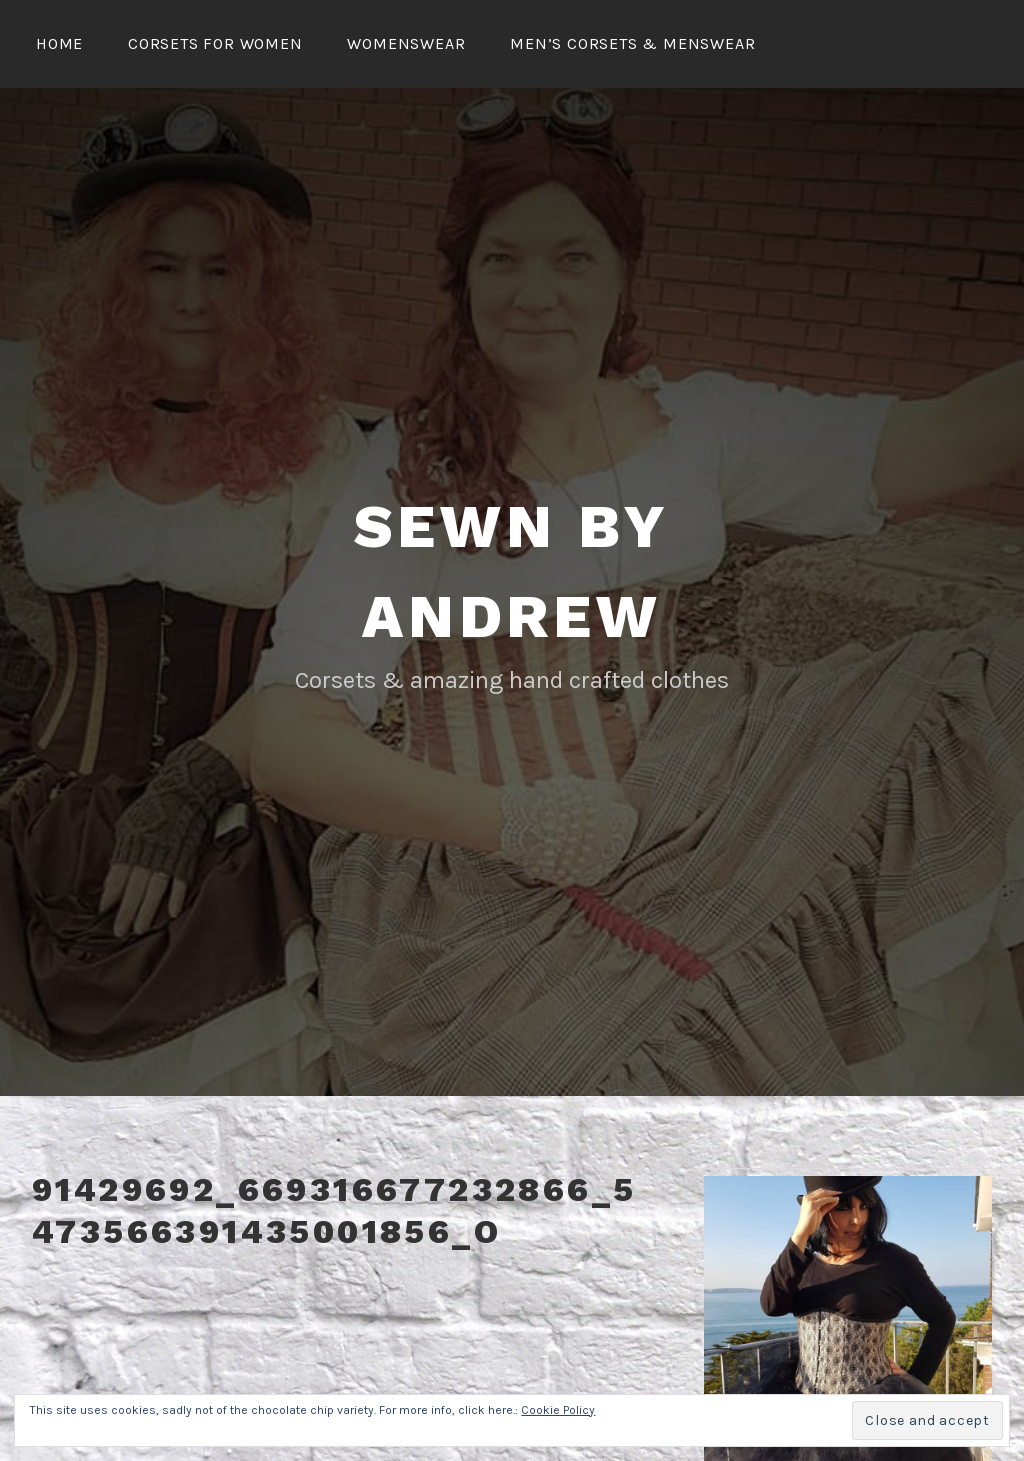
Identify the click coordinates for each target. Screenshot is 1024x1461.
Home (59, 43)
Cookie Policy (558, 1410)
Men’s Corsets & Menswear (632, 43)
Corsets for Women (215, 43)
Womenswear (406, 43)
